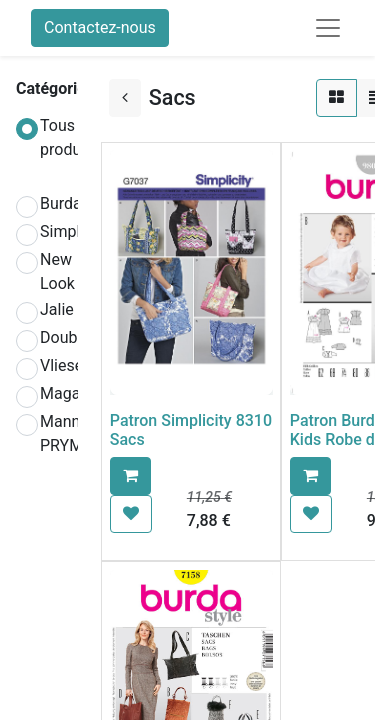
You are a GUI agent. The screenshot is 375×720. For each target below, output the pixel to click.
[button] (130, 476)
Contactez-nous (100, 27)
